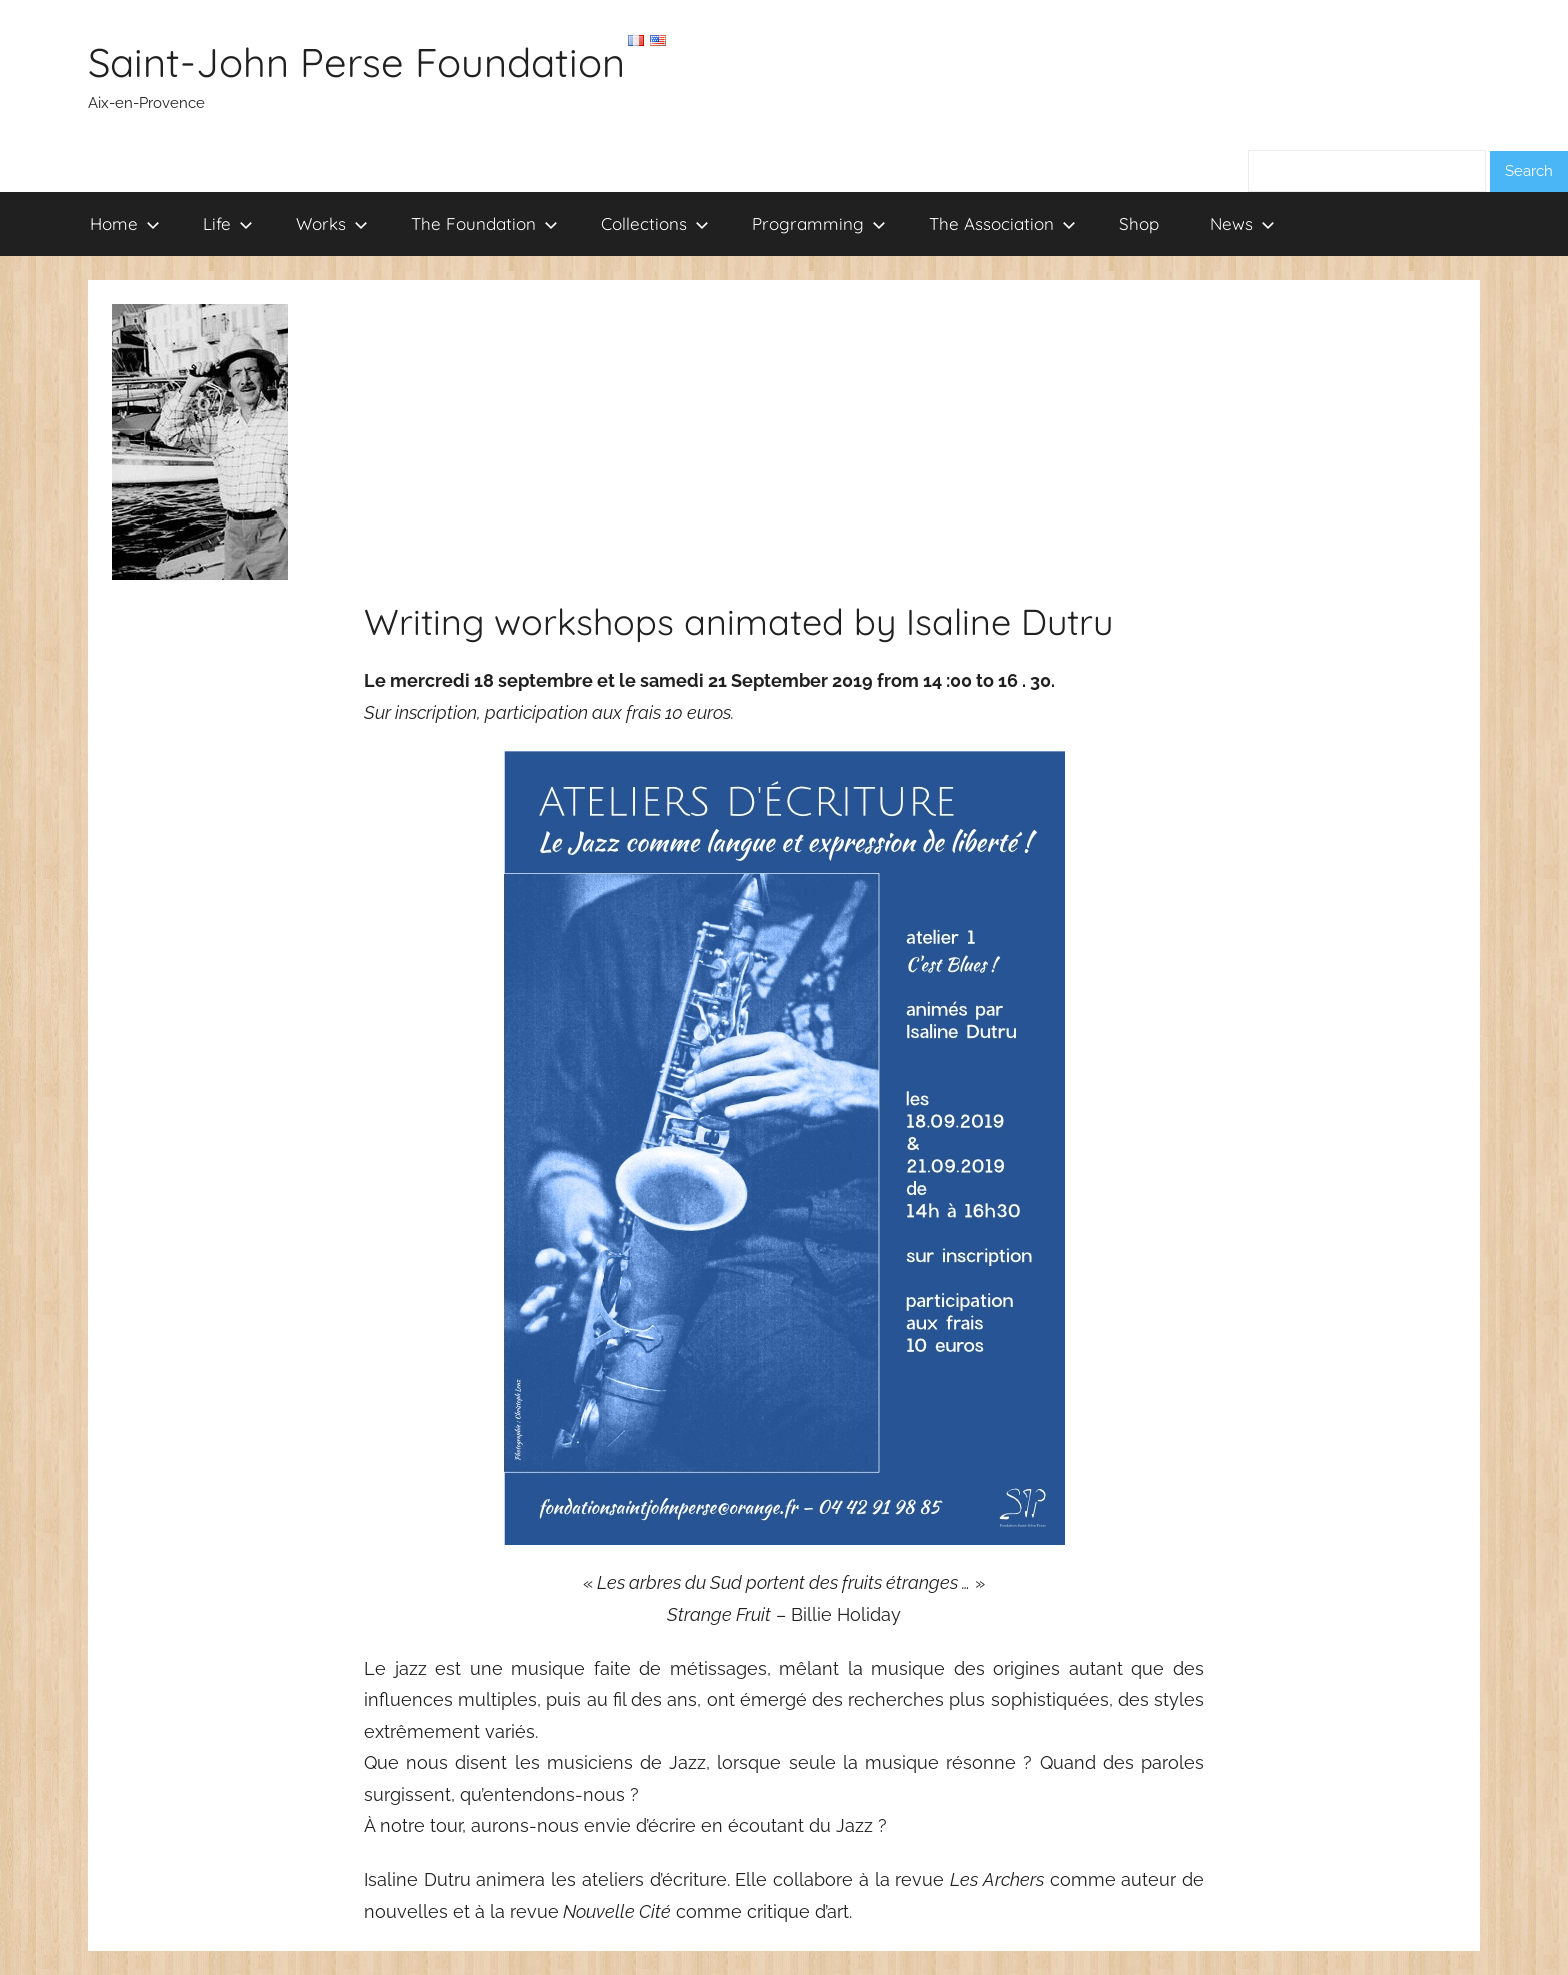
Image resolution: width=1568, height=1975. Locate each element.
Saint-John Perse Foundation (356, 62)
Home (125, 223)
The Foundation (484, 223)
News (1242, 223)
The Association (1002, 223)
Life (228, 223)
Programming (819, 223)
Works (332, 223)
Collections (655, 223)
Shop (1139, 223)
